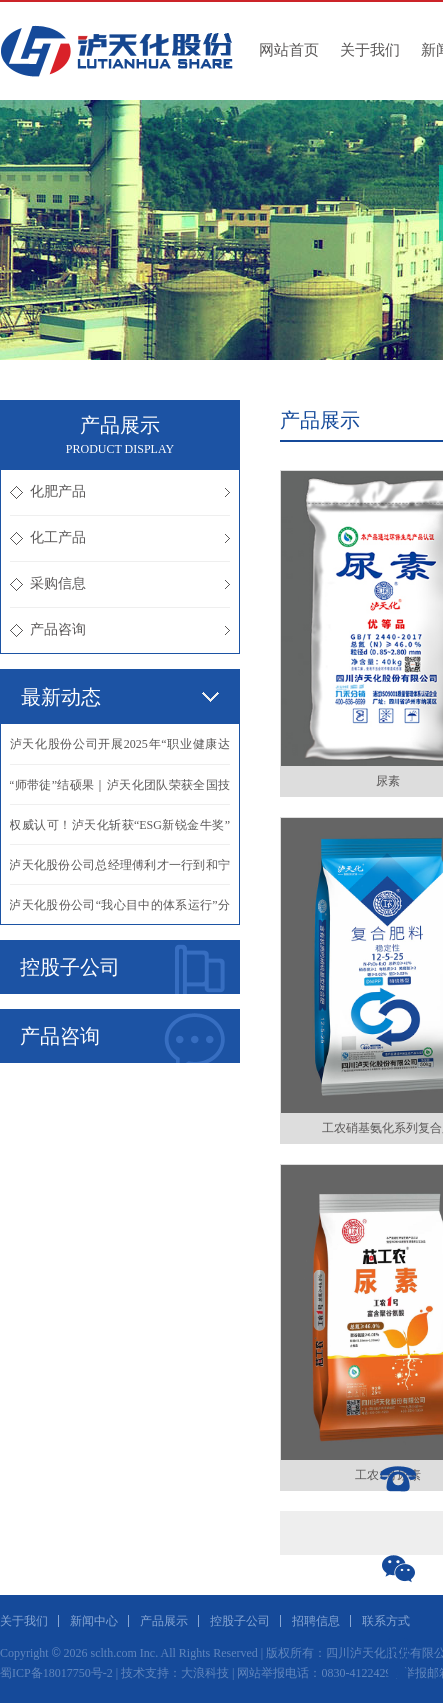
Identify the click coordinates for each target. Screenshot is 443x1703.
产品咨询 (120, 629)
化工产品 (120, 537)
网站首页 (289, 50)
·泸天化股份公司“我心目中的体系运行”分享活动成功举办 (120, 911)
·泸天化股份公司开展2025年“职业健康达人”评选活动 (120, 750)
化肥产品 (120, 491)
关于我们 (370, 50)
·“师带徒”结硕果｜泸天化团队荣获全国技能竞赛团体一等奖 (120, 791)
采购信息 (120, 583)
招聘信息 (316, 1621)
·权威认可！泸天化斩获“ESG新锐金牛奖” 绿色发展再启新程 (120, 831)
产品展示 (164, 1621)
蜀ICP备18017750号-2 (56, 1673)
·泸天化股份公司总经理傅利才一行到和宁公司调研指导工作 (120, 871)
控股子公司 (122, 969)
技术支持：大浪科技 (175, 1673)
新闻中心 (94, 1621)
